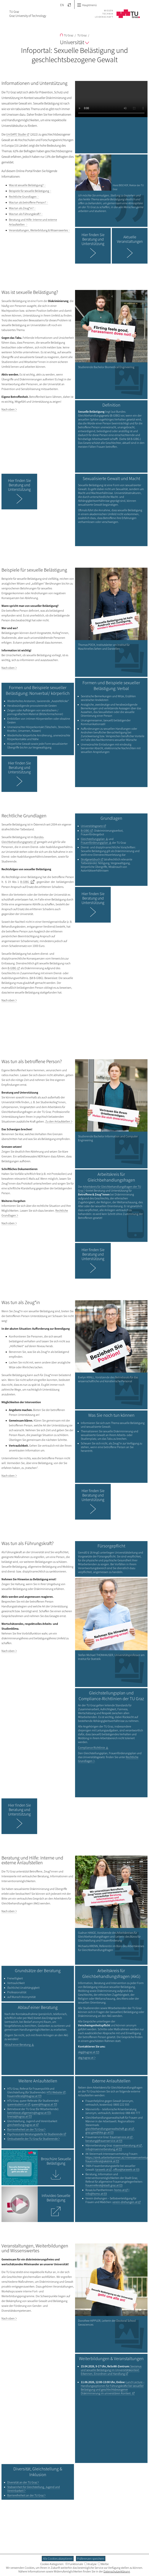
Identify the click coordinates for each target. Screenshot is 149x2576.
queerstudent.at (17, 2104)
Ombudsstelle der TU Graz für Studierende (32, 2139)
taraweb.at (101, 2169)
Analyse (90, 2564)
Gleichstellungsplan (93, 839)
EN (62, 5)
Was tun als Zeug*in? (21, 208)
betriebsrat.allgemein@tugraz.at (27, 2113)
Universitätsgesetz (92, 826)
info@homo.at (94, 2193)
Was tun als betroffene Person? (27, 202)
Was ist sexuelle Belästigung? (26, 185)
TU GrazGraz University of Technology (27, 14)
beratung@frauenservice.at (102, 2141)
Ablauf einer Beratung (17, 2044)
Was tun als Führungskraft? (25, 214)
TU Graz (66, 35)
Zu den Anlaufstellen (57, 1121)
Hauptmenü (87, 5)
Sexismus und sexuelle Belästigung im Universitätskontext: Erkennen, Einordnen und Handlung (111, 2370)
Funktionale (74, 2564)
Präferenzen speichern (90, 2558)
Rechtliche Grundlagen (23, 196)
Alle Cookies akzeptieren (57, 2558)
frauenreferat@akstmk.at (100, 2161)
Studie (16, 134)
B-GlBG (24, 882)
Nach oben (8, 409)
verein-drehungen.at (124, 2202)
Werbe (103, 2564)
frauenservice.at (119, 2137)
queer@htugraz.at (42, 2104)
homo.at (119, 2190)
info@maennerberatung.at (101, 2149)
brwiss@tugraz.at (17, 2116)
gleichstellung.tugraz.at (21, 2125)
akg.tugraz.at (85, 2057)
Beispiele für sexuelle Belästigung (29, 191)
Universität (74, 42)
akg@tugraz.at (86, 2052)
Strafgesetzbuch (90, 859)
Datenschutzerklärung (116, 2571)
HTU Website (54, 2092)
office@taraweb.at (124, 2169)
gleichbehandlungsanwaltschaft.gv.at (108, 2128)
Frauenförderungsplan (94, 842)
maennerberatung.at (126, 2145)
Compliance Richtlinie (91, 1747)
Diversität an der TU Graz (22, 2482)
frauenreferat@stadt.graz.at (102, 2185)
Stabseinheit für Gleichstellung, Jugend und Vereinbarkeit (33, 2488)
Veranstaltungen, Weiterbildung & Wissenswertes (38, 230)
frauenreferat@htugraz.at (22, 2096)
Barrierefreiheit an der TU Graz (25, 2129)
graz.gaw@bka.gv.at (97, 2132)
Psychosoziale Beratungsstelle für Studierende (35, 2134)
